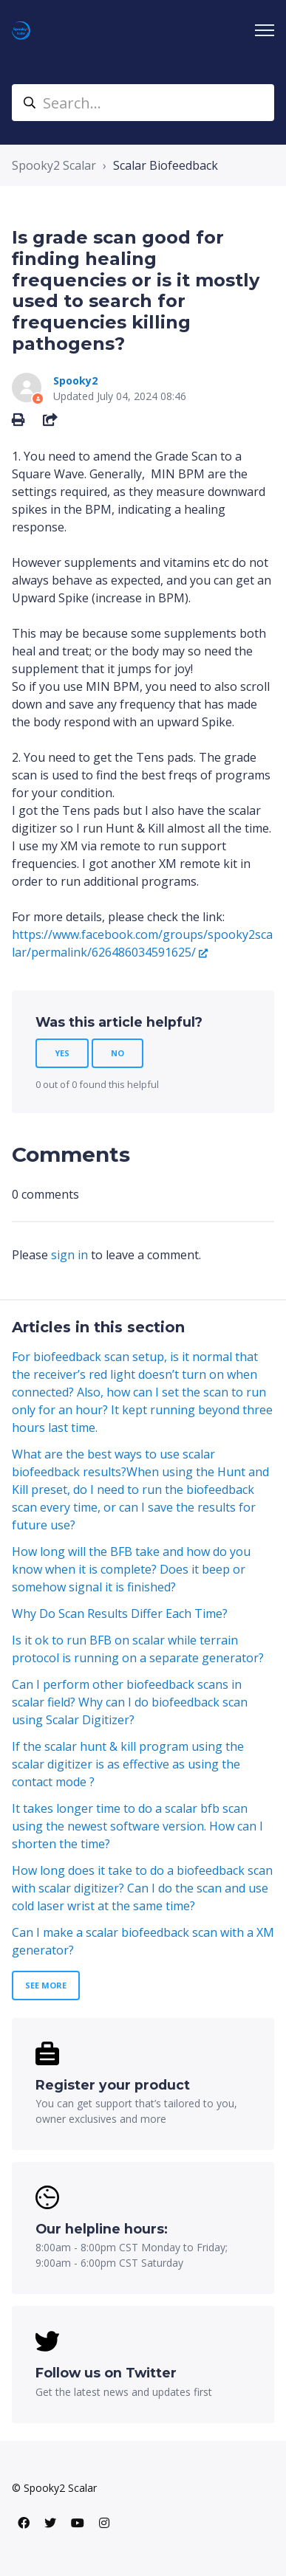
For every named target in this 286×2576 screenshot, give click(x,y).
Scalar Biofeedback (165, 165)
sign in (69, 1255)
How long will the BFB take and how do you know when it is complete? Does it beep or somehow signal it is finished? (131, 1569)
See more (46, 1985)
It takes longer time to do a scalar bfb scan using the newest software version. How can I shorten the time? (137, 1826)
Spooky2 (75, 380)
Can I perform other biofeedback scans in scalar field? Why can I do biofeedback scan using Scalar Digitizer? (130, 1702)
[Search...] (143, 102)
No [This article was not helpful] (117, 1052)
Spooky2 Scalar (54, 165)
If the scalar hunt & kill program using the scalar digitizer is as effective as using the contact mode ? (128, 1764)
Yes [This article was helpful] (62, 1052)
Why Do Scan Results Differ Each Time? (120, 1613)
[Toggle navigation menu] (264, 30)
